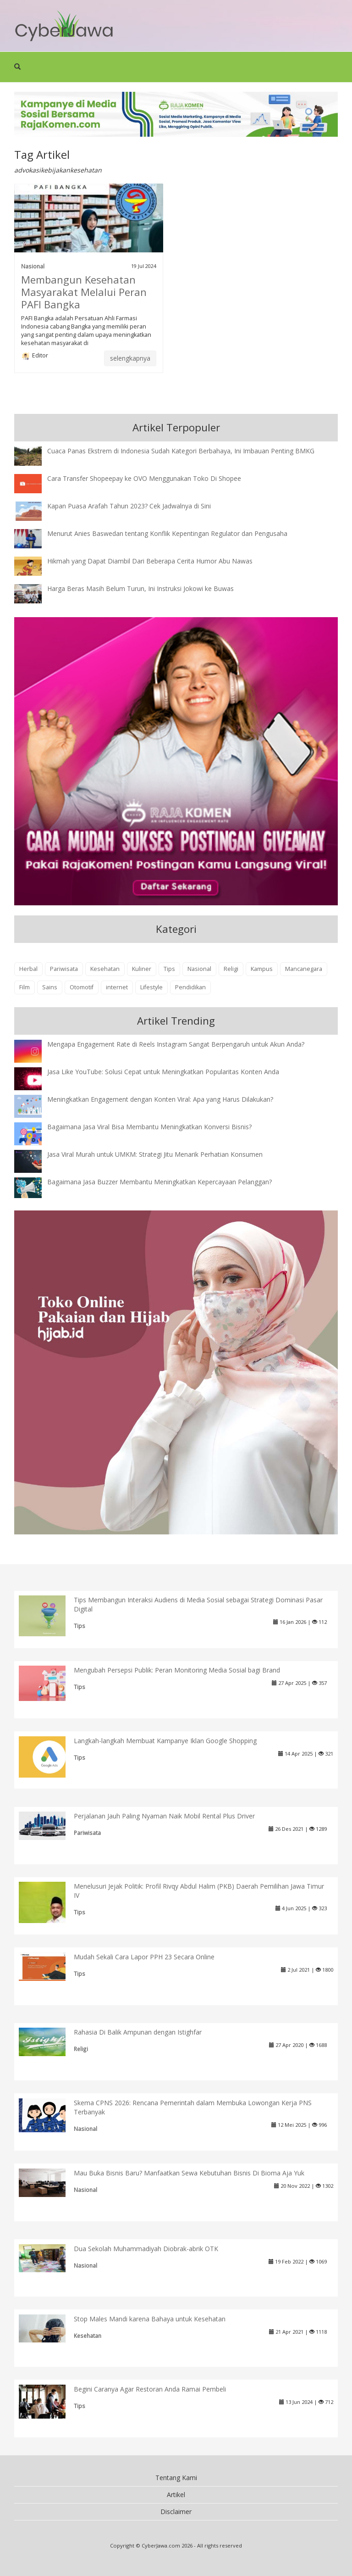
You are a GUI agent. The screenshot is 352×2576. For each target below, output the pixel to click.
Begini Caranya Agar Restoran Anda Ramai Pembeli (150, 2389)
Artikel (176, 2494)
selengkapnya (130, 358)
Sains (49, 987)
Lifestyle (151, 987)
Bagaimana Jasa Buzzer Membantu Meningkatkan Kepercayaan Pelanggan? (159, 1181)
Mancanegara (303, 969)
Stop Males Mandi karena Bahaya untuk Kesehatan (150, 2318)
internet (117, 987)
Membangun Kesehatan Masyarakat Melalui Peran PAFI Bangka (84, 292)
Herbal (28, 969)
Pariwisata (64, 969)
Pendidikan (190, 987)
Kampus (262, 969)
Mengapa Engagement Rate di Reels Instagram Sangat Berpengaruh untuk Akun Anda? (175, 1044)
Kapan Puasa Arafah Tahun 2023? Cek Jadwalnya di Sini (129, 506)
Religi (231, 969)
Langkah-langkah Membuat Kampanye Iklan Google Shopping (165, 1740)
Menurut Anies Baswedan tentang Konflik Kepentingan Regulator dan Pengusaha (167, 533)
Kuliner (141, 969)
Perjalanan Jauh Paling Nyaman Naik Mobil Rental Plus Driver (164, 1816)
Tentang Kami (176, 2477)
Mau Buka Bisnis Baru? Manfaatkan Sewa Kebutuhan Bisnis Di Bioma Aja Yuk (189, 2173)
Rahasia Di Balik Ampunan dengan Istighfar (138, 2032)
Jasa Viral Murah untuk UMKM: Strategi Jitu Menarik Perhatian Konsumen (155, 1154)
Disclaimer (176, 2511)
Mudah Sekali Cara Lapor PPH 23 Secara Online (144, 1956)
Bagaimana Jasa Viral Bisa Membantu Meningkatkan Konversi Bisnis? (149, 1126)
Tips (169, 969)
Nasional (32, 266)
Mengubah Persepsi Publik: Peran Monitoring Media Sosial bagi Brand (177, 1670)
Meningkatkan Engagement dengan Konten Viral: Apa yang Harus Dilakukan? (160, 1099)
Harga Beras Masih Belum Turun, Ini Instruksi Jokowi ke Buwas (140, 588)
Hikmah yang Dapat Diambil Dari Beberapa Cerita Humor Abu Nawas (150, 561)
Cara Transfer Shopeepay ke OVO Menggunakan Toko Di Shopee (144, 478)
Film (24, 987)
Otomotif (82, 987)
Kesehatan (105, 969)
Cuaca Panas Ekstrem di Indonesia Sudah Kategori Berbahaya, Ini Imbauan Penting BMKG (180, 450)
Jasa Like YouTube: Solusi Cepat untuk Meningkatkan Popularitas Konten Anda (163, 1071)
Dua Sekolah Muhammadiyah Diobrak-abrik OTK (146, 2248)
